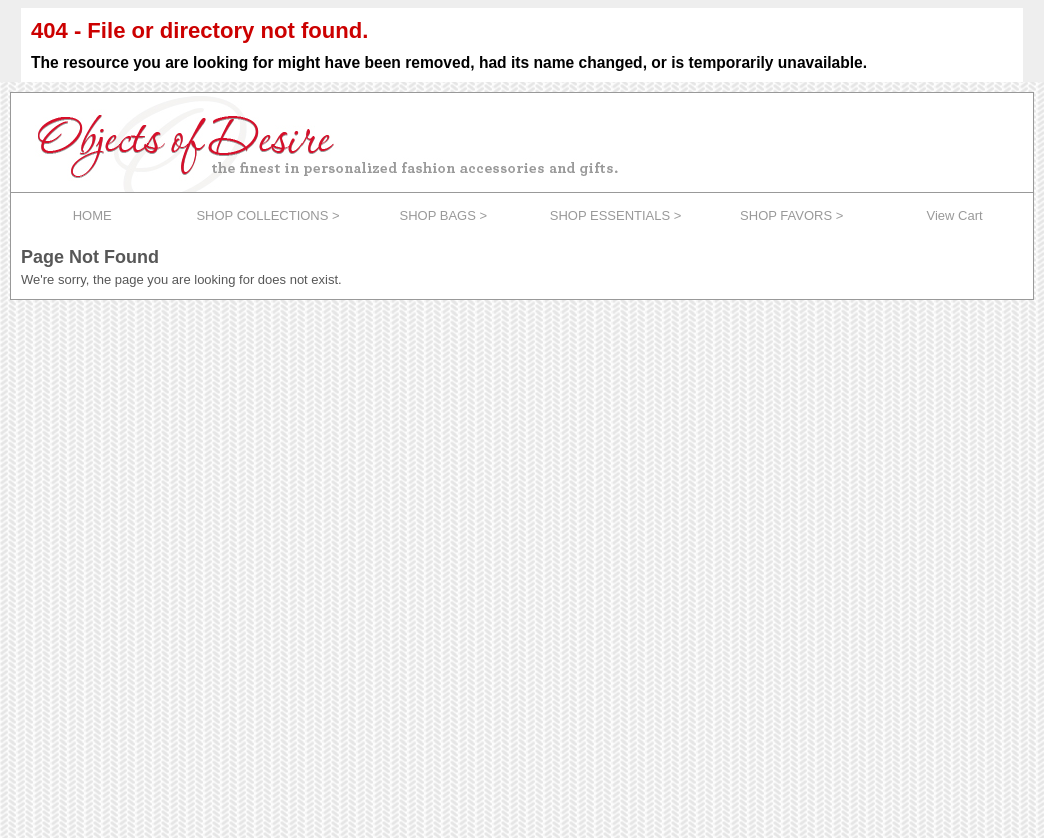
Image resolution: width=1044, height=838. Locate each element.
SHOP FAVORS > (791, 215)
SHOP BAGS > (444, 215)
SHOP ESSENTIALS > (616, 215)
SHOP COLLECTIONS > (267, 215)
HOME (92, 215)
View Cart (955, 215)
